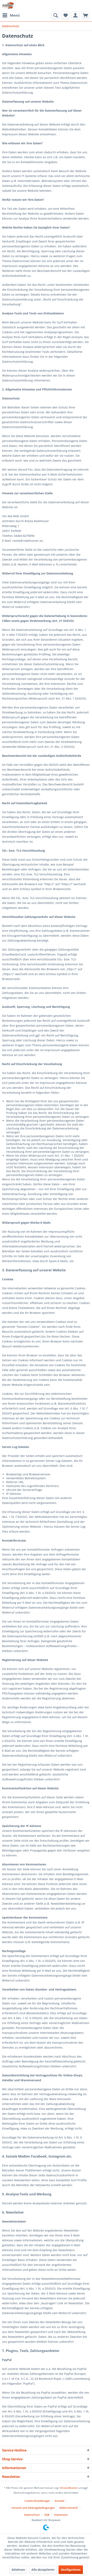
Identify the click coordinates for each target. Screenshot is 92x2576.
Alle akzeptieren (42, 2570)
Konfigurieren (70, 2570)
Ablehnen (18, 2570)
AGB (46, 2515)
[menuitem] (11, 15)
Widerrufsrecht (68, 2508)
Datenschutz (32, 2515)
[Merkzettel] (65, 15)
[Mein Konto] (75, 15)
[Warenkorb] (85, 15)
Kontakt (59, 2501)
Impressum (61, 2515)
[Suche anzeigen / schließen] (55, 15)
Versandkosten (69, 2488)
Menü (11, 15)
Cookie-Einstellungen (37, 2501)
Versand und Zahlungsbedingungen (33, 2508)
